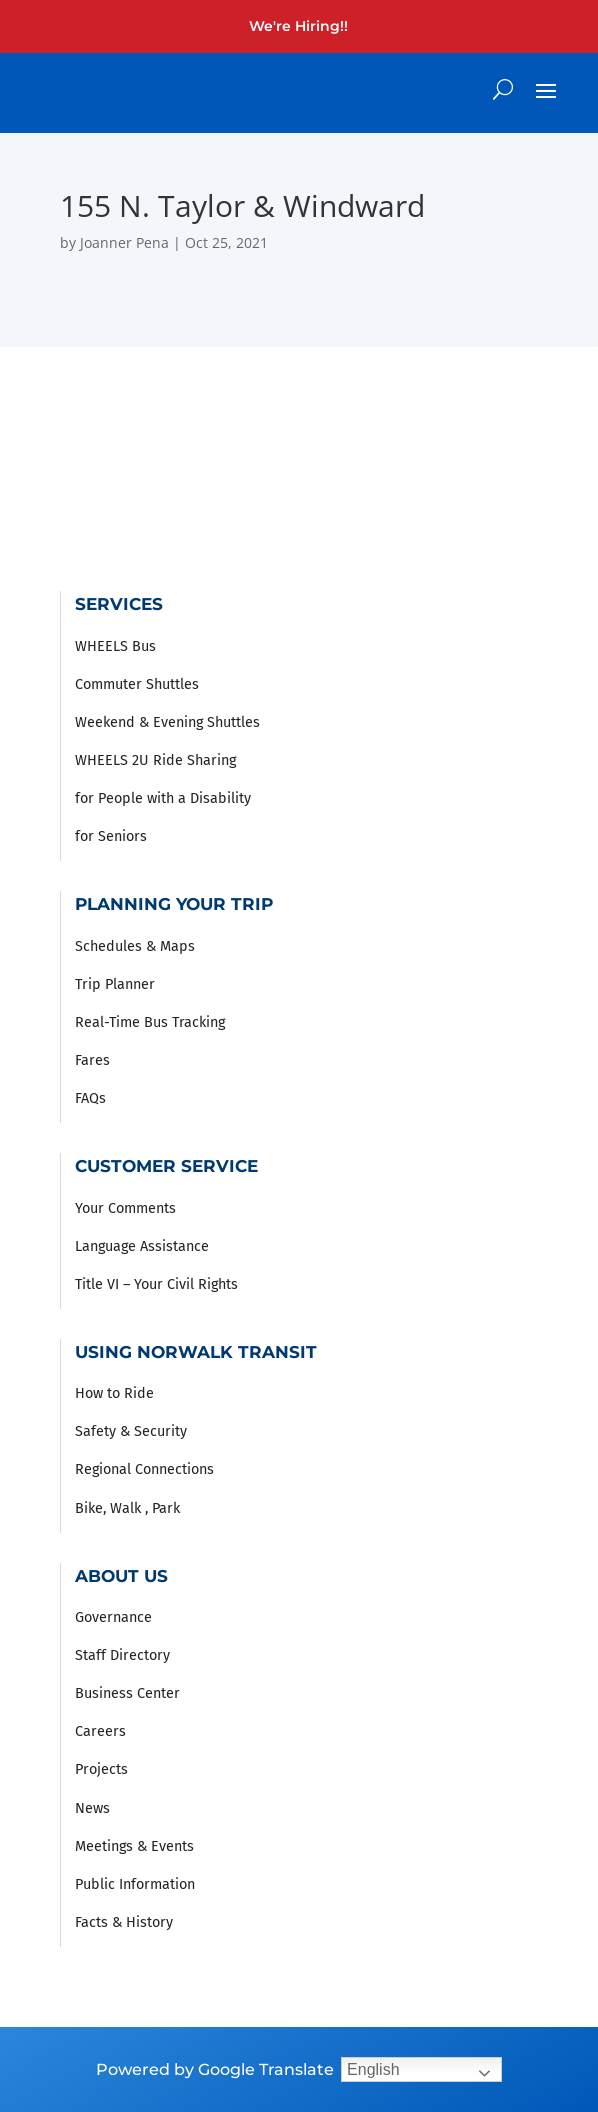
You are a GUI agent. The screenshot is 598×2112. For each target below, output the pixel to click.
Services (119, 603)
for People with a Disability (163, 798)
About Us (121, 1575)
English (373, 2069)
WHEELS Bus (115, 646)
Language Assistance (142, 1246)
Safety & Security (131, 1431)
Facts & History (124, 1922)
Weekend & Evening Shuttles (167, 722)
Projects (101, 1769)
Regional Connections (144, 1469)
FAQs (90, 1098)
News (92, 1808)
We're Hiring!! (298, 26)
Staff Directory (122, 1655)
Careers (100, 1731)
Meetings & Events (134, 1846)
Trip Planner (115, 984)
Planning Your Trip (174, 903)
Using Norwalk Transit (196, 1351)
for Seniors (111, 836)
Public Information (135, 1884)
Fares (92, 1060)
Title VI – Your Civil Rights (156, 1284)
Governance (113, 1617)
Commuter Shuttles (137, 684)
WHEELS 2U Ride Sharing (155, 760)
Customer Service (166, 1165)
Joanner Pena (124, 242)
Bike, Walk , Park (127, 1508)
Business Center (127, 1693)
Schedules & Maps (135, 946)
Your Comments (125, 1208)
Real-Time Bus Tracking (150, 1022)
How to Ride (114, 1393)
